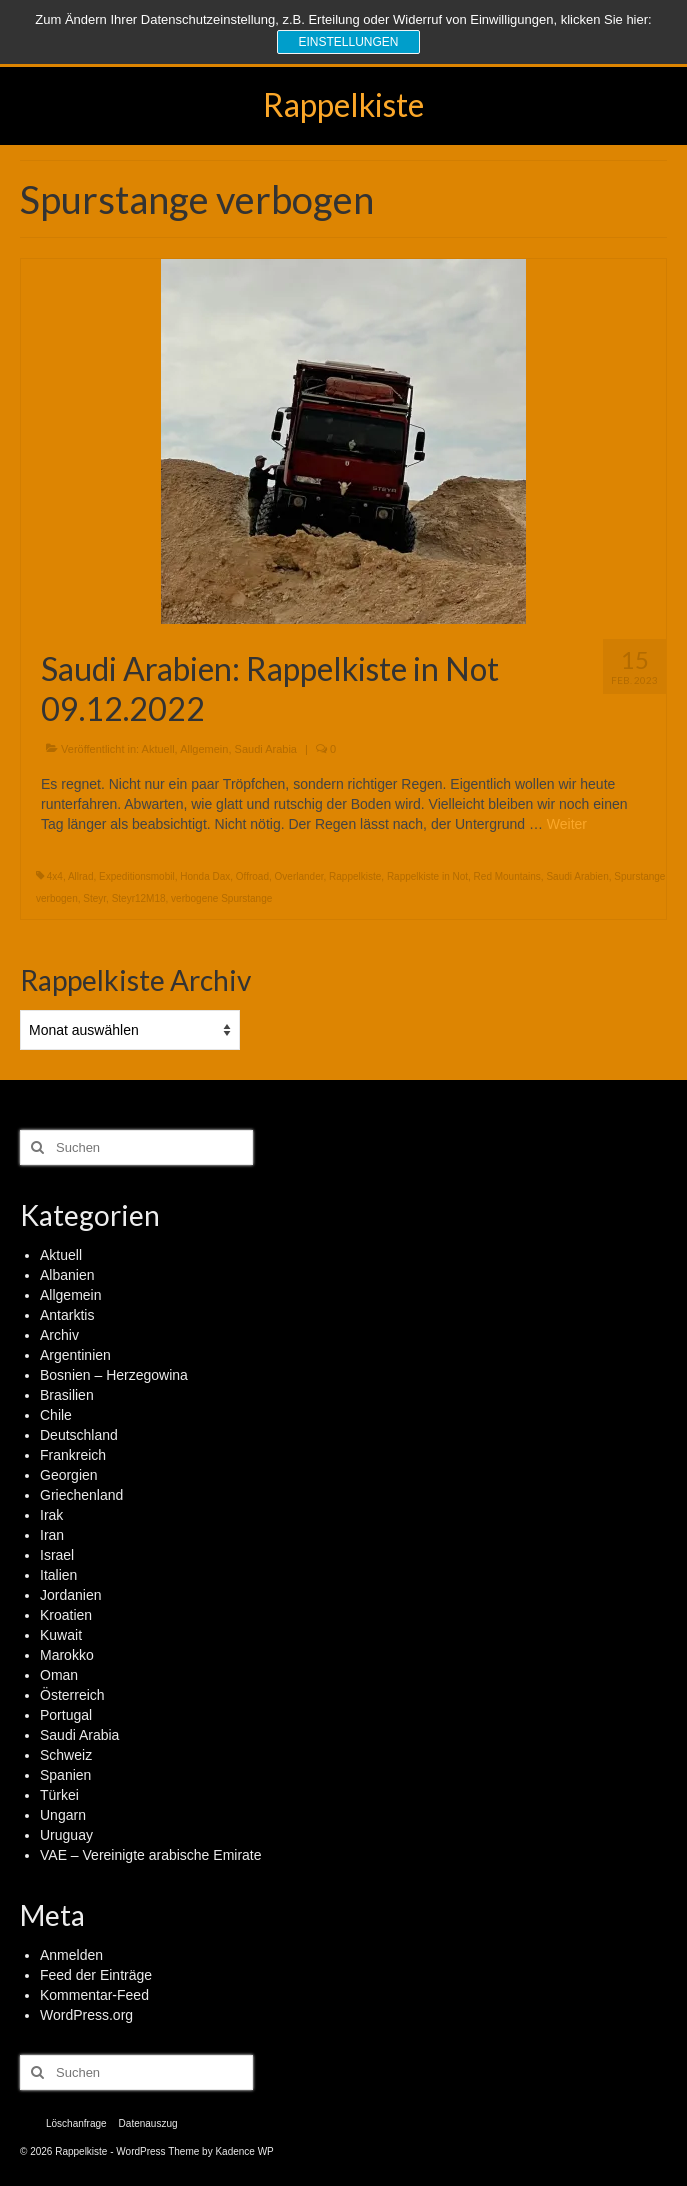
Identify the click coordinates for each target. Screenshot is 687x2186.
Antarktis (67, 1315)
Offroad (252, 876)
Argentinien (75, 1355)
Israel (57, 1555)
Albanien (67, 1275)
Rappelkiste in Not (427, 876)
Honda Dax (205, 876)
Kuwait (61, 1635)
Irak (51, 1515)
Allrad (81, 876)
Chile (56, 1415)
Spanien (65, 1775)
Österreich (72, 1695)
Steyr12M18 (139, 898)
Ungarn (63, 1815)
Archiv (59, 1335)
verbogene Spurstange (221, 898)
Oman (59, 1675)
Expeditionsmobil (137, 876)
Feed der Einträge (96, 1975)
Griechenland (81, 1495)
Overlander (299, 876)
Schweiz (66, 1755)
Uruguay (66, 1835)
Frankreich (73, 1455)
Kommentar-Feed (94, 1995)
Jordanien (71, 1595)
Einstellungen (348, 42)
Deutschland (79, 1435)
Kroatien (66, 1615)
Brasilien (67, 1395)
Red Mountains (507, 876)
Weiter (567, 824)
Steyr (94, 898)
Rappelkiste (343, 104)
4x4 (55, 876)
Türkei (59, 1795)
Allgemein (204, 749)
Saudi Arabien (577, 876)
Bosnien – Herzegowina (114, 1375)
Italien (58, 1575)
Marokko (67, 1655)
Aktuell (158, 749)
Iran (52, 1535)
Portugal (66, 1715)
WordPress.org (86, 2015)
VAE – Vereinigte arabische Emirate (151, 1855)
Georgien (69, 1475)
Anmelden (71, 1955)
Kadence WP (244, 2151)
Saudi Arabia (266, 749)
